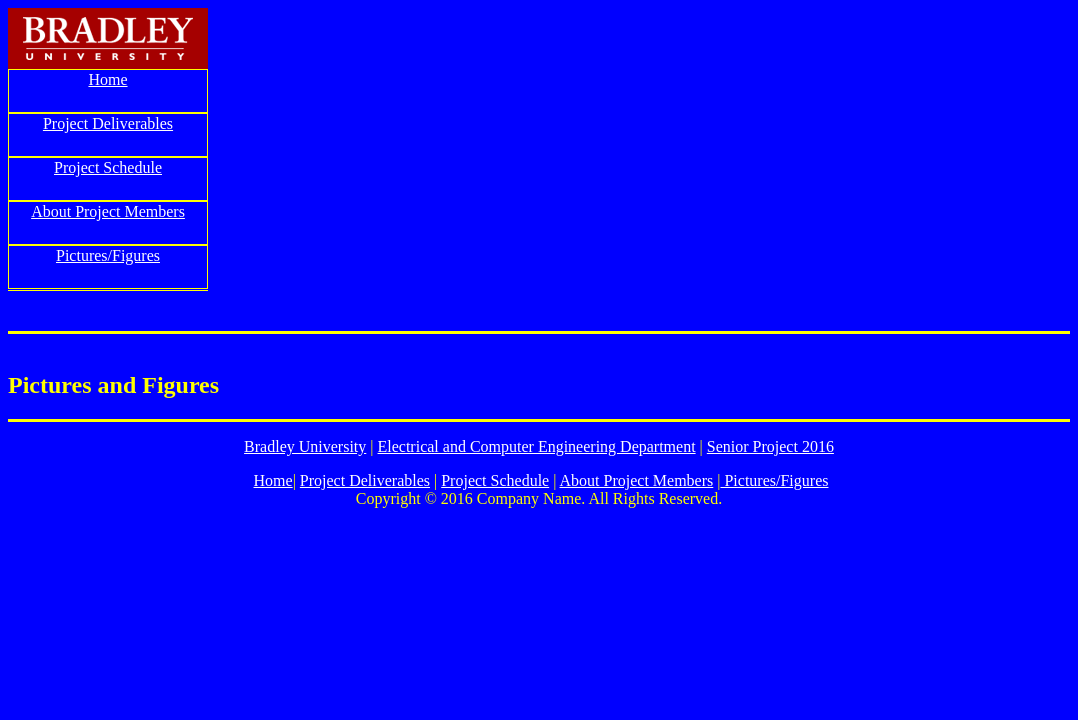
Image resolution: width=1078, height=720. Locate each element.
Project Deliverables (108, 123)
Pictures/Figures (108, 255)
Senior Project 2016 (770, 446)
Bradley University (305, 446)
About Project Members (108, 211)
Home (107, 79)
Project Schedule (108, 167)
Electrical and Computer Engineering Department (537, 446)
